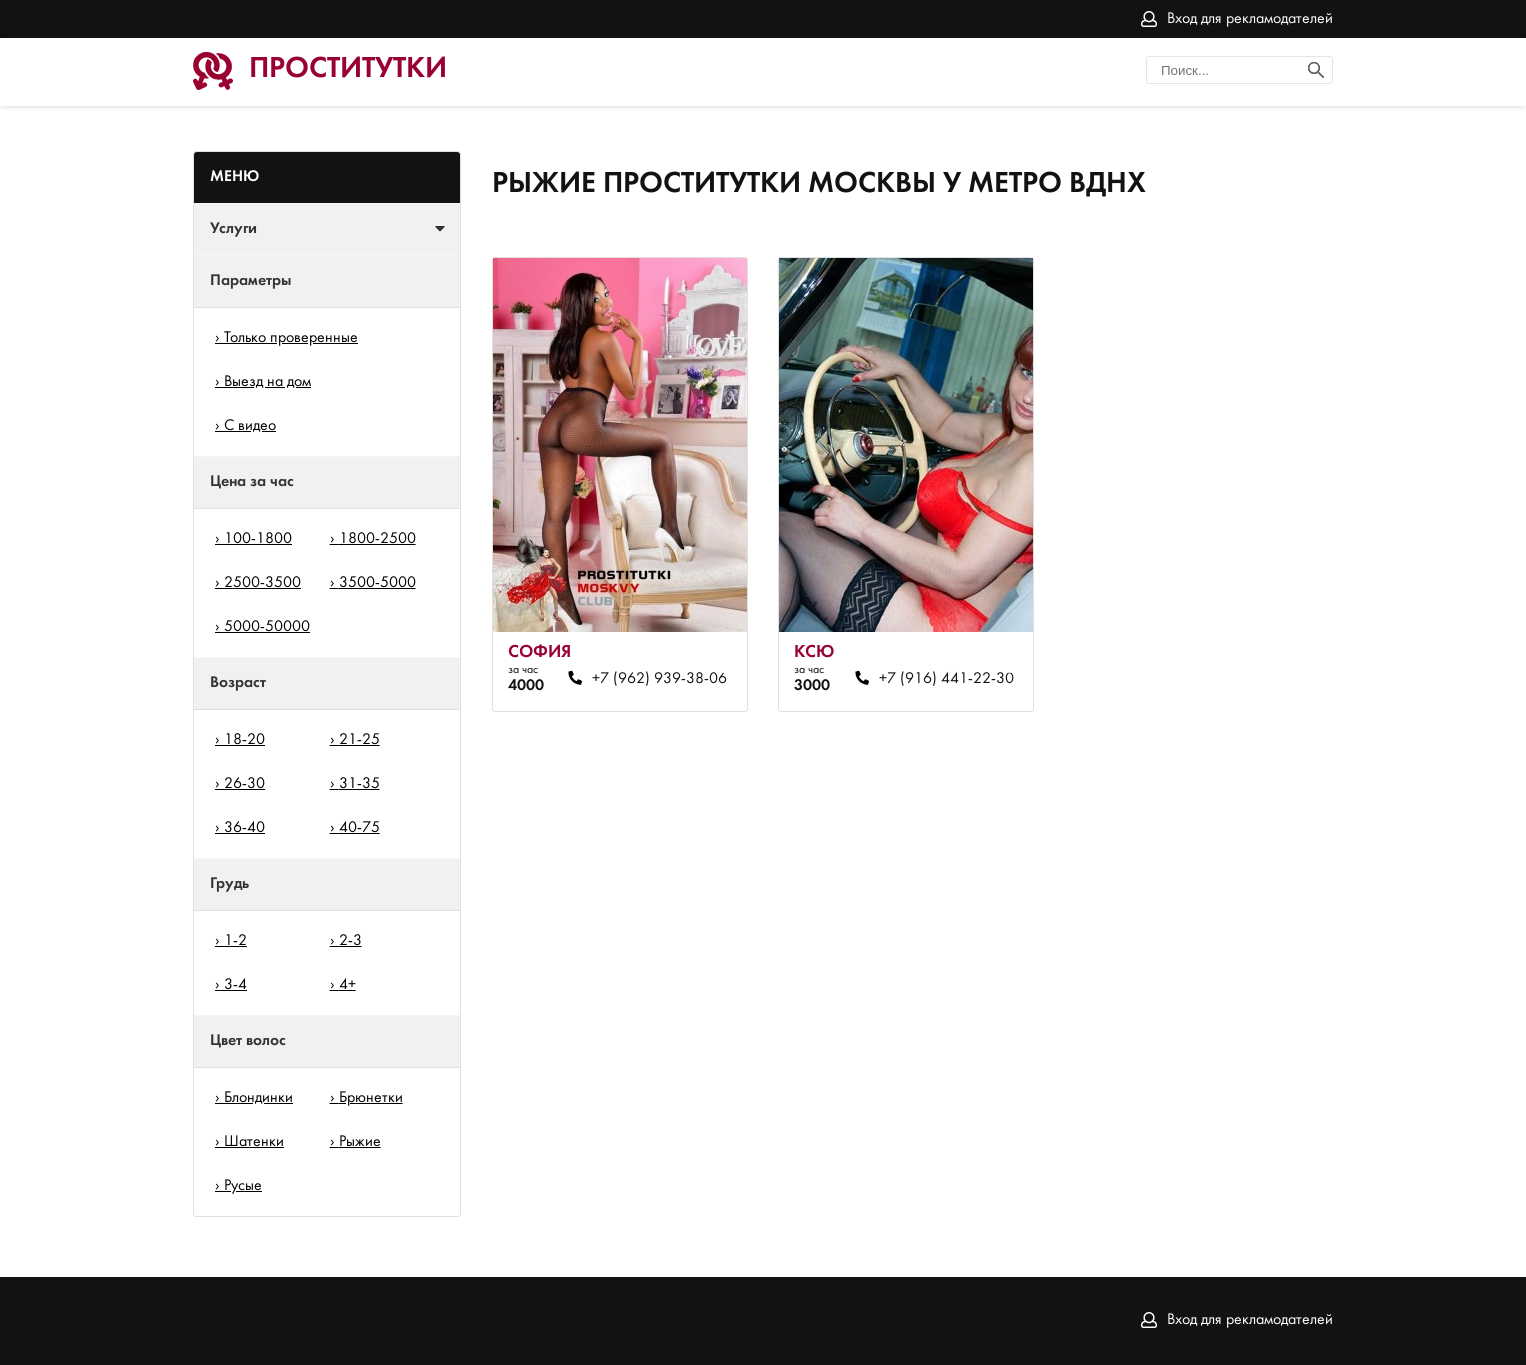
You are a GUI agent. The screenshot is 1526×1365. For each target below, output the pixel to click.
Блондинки (258, 1098)
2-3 (350, 941)
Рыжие (360, 1142)
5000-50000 (267, 627)
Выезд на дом (267, 382)
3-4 (235, 985)
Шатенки (254, 1142)
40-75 (359, 828)
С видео (250, 426)
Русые (243, 1186)
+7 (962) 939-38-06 (659, 679)
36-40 (244, 828)
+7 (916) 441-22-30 (946, 679)
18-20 (244, 740)
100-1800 (258, 539)
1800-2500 (377, 539)
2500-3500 (262, 583)
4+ (347, 985)
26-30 (244, 784)
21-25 (359, 740)
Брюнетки (371, 1098)
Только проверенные (291, 338)
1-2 (235, 941)
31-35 (359, 784)
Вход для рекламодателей (1250, 19)
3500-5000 (377, 583)
